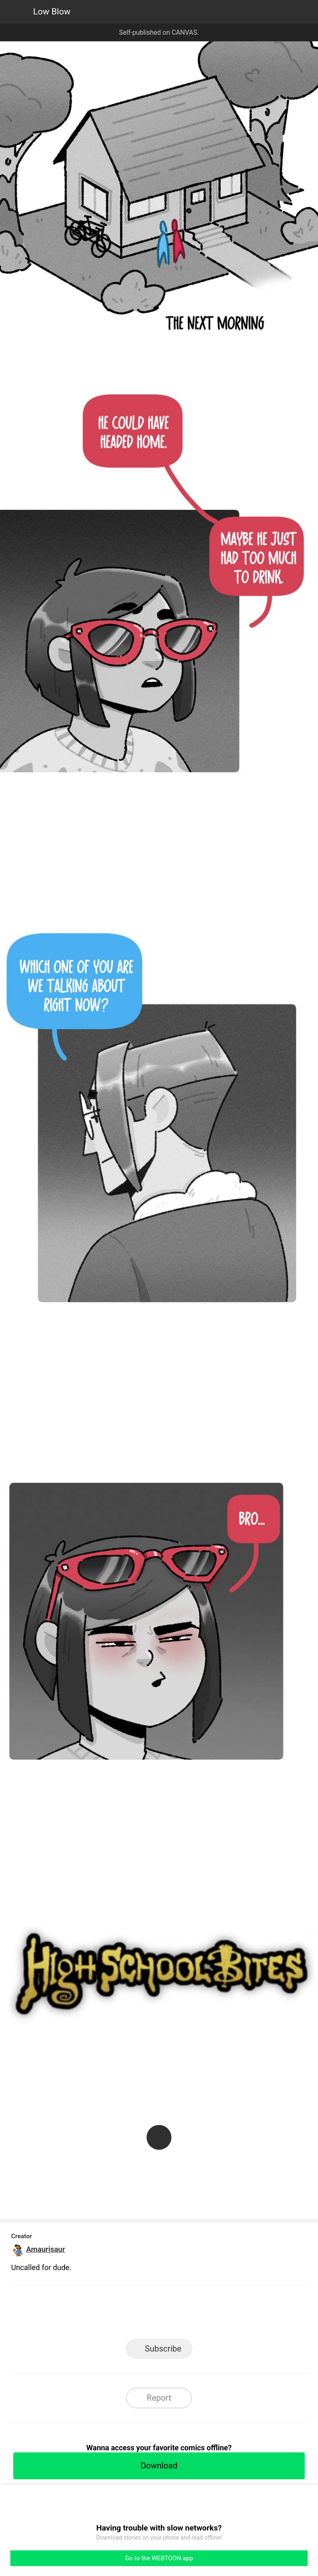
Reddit (233, 2314)
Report (159, 2398)
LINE (84, 2314)
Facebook (122, 2314)
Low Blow (51, 12)
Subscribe (163, 2349)
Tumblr (196, 2314)
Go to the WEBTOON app (159, 2558)
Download (158, 2466)
